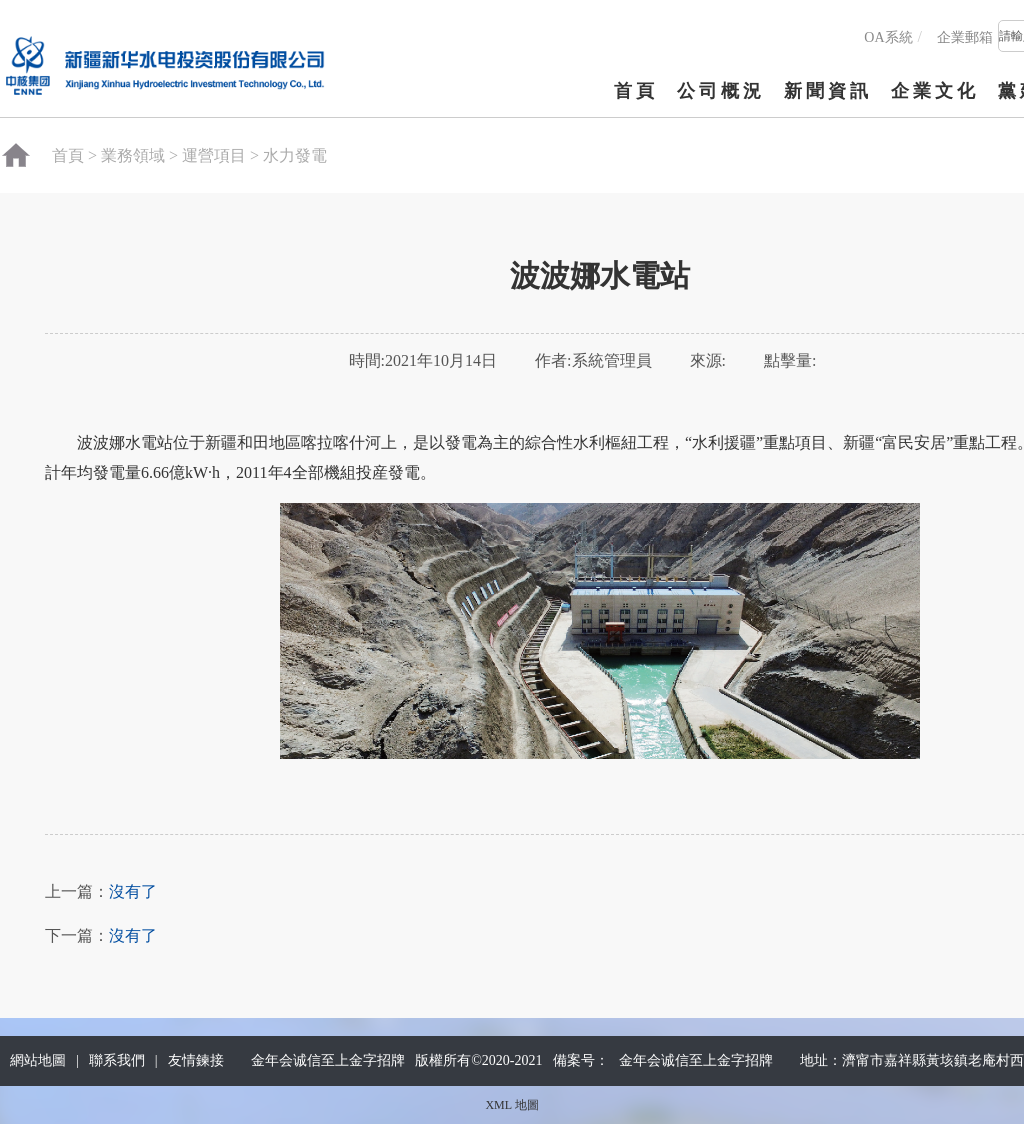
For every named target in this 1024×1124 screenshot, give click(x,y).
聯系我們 (117, 1060)
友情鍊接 (196, 1060)
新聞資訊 (828, 91)
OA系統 (888, 37)
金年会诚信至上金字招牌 (696, 1060)
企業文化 (935, 91)
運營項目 (214, 155)
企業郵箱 (965, 37)
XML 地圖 (511, 1105)
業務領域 (133, 155)
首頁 (636, 91)
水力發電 (295, 155)
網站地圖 (38, 1060)
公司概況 (721, 91)
